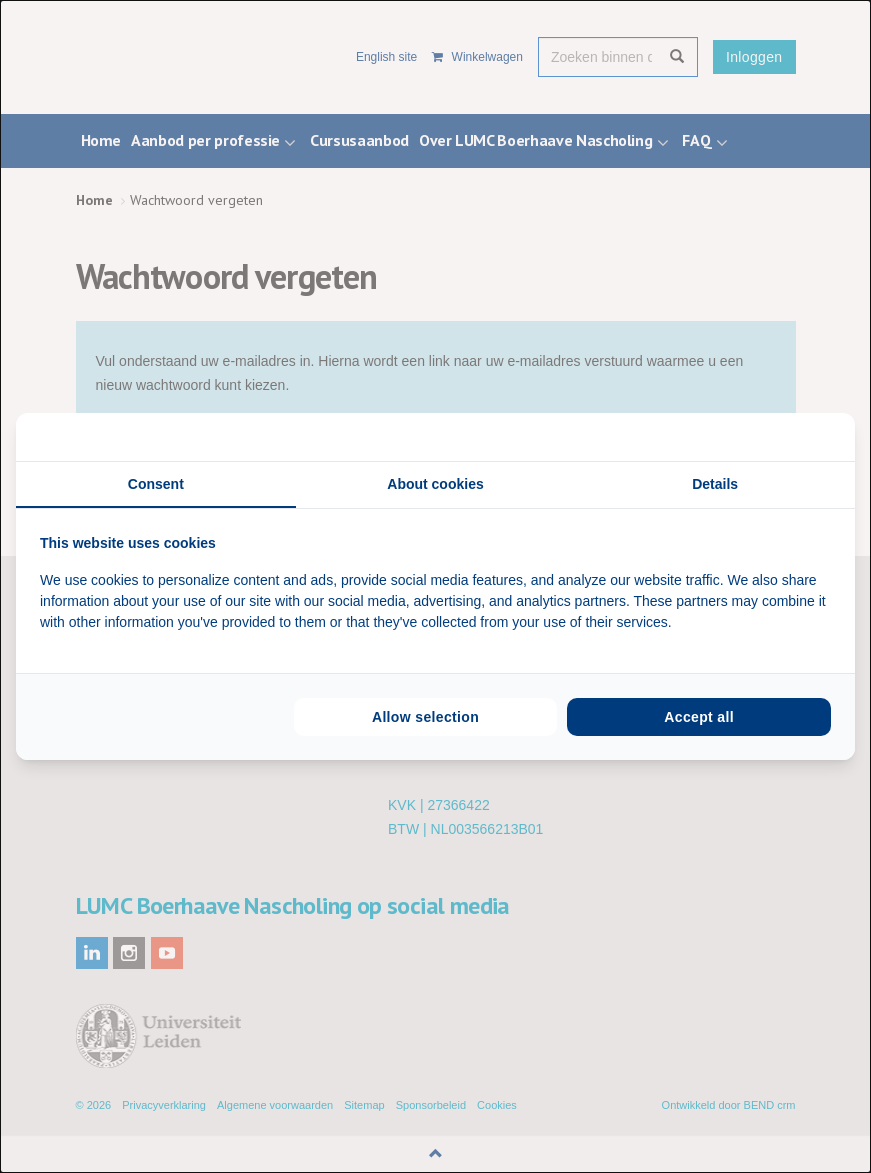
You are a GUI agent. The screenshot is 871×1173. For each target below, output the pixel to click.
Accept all (699, 717)
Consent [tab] (156, 484)
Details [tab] (715, 484)
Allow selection (425, 717)
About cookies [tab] (435, 484)
